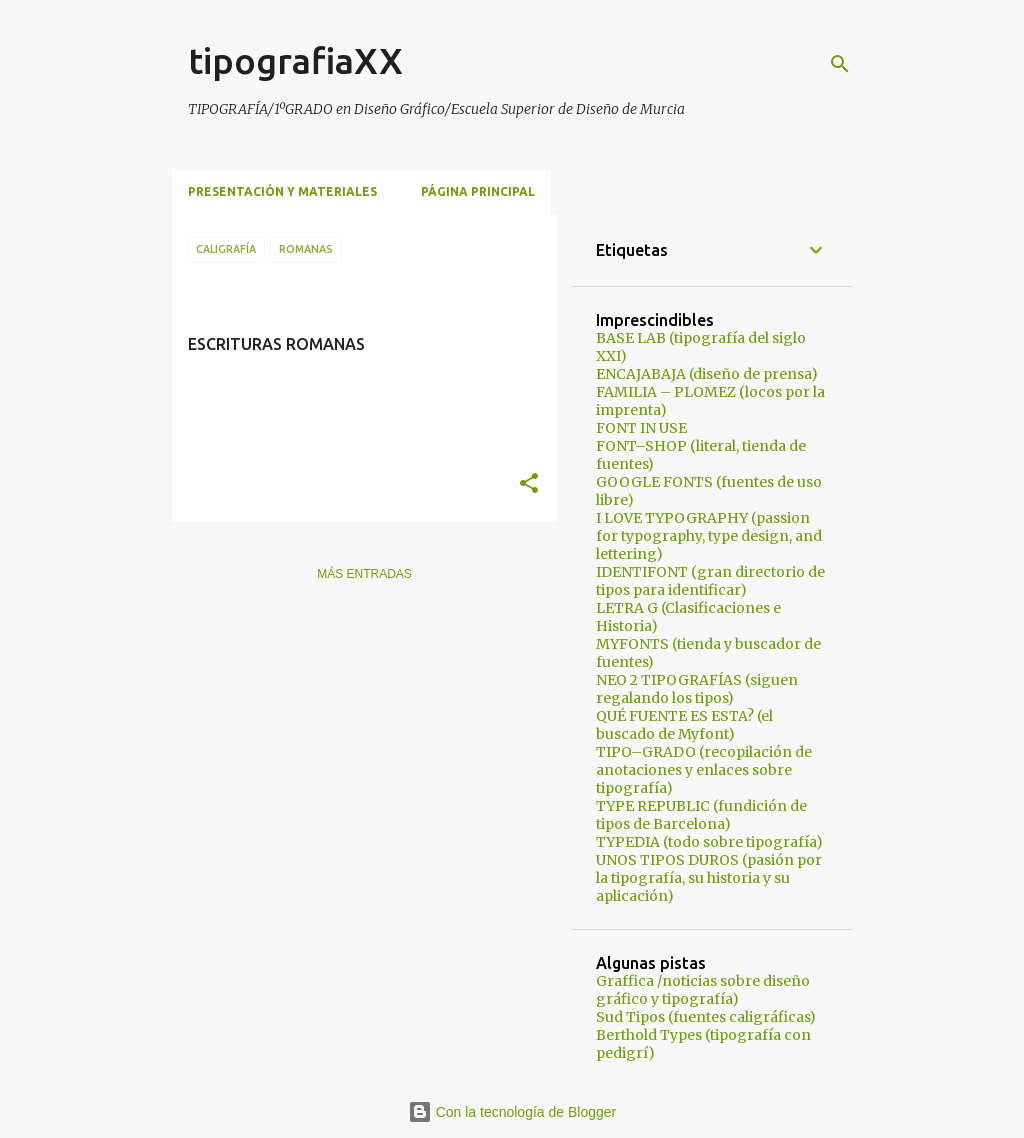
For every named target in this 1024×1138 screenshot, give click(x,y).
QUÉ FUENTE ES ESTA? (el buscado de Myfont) (684, 725)
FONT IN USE (641, 428)
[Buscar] (840, 64)
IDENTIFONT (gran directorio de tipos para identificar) (710, 581)
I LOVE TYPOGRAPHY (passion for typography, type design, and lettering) (709, 536)
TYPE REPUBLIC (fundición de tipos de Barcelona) (701, 815)
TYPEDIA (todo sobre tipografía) (709, 842)
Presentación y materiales (282, 191)
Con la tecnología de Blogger (512, 1112)
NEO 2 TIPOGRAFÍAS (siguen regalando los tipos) (697, 689)
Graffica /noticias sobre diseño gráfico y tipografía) (703, 990)
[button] (529, 484)
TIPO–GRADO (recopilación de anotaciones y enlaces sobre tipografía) (704, 770)
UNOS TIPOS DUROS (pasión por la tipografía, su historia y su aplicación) (709, 878)
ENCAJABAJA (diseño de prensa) (707, 374)
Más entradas (364, 574)
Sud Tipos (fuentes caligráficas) (706, 1017)
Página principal (478, 191)
